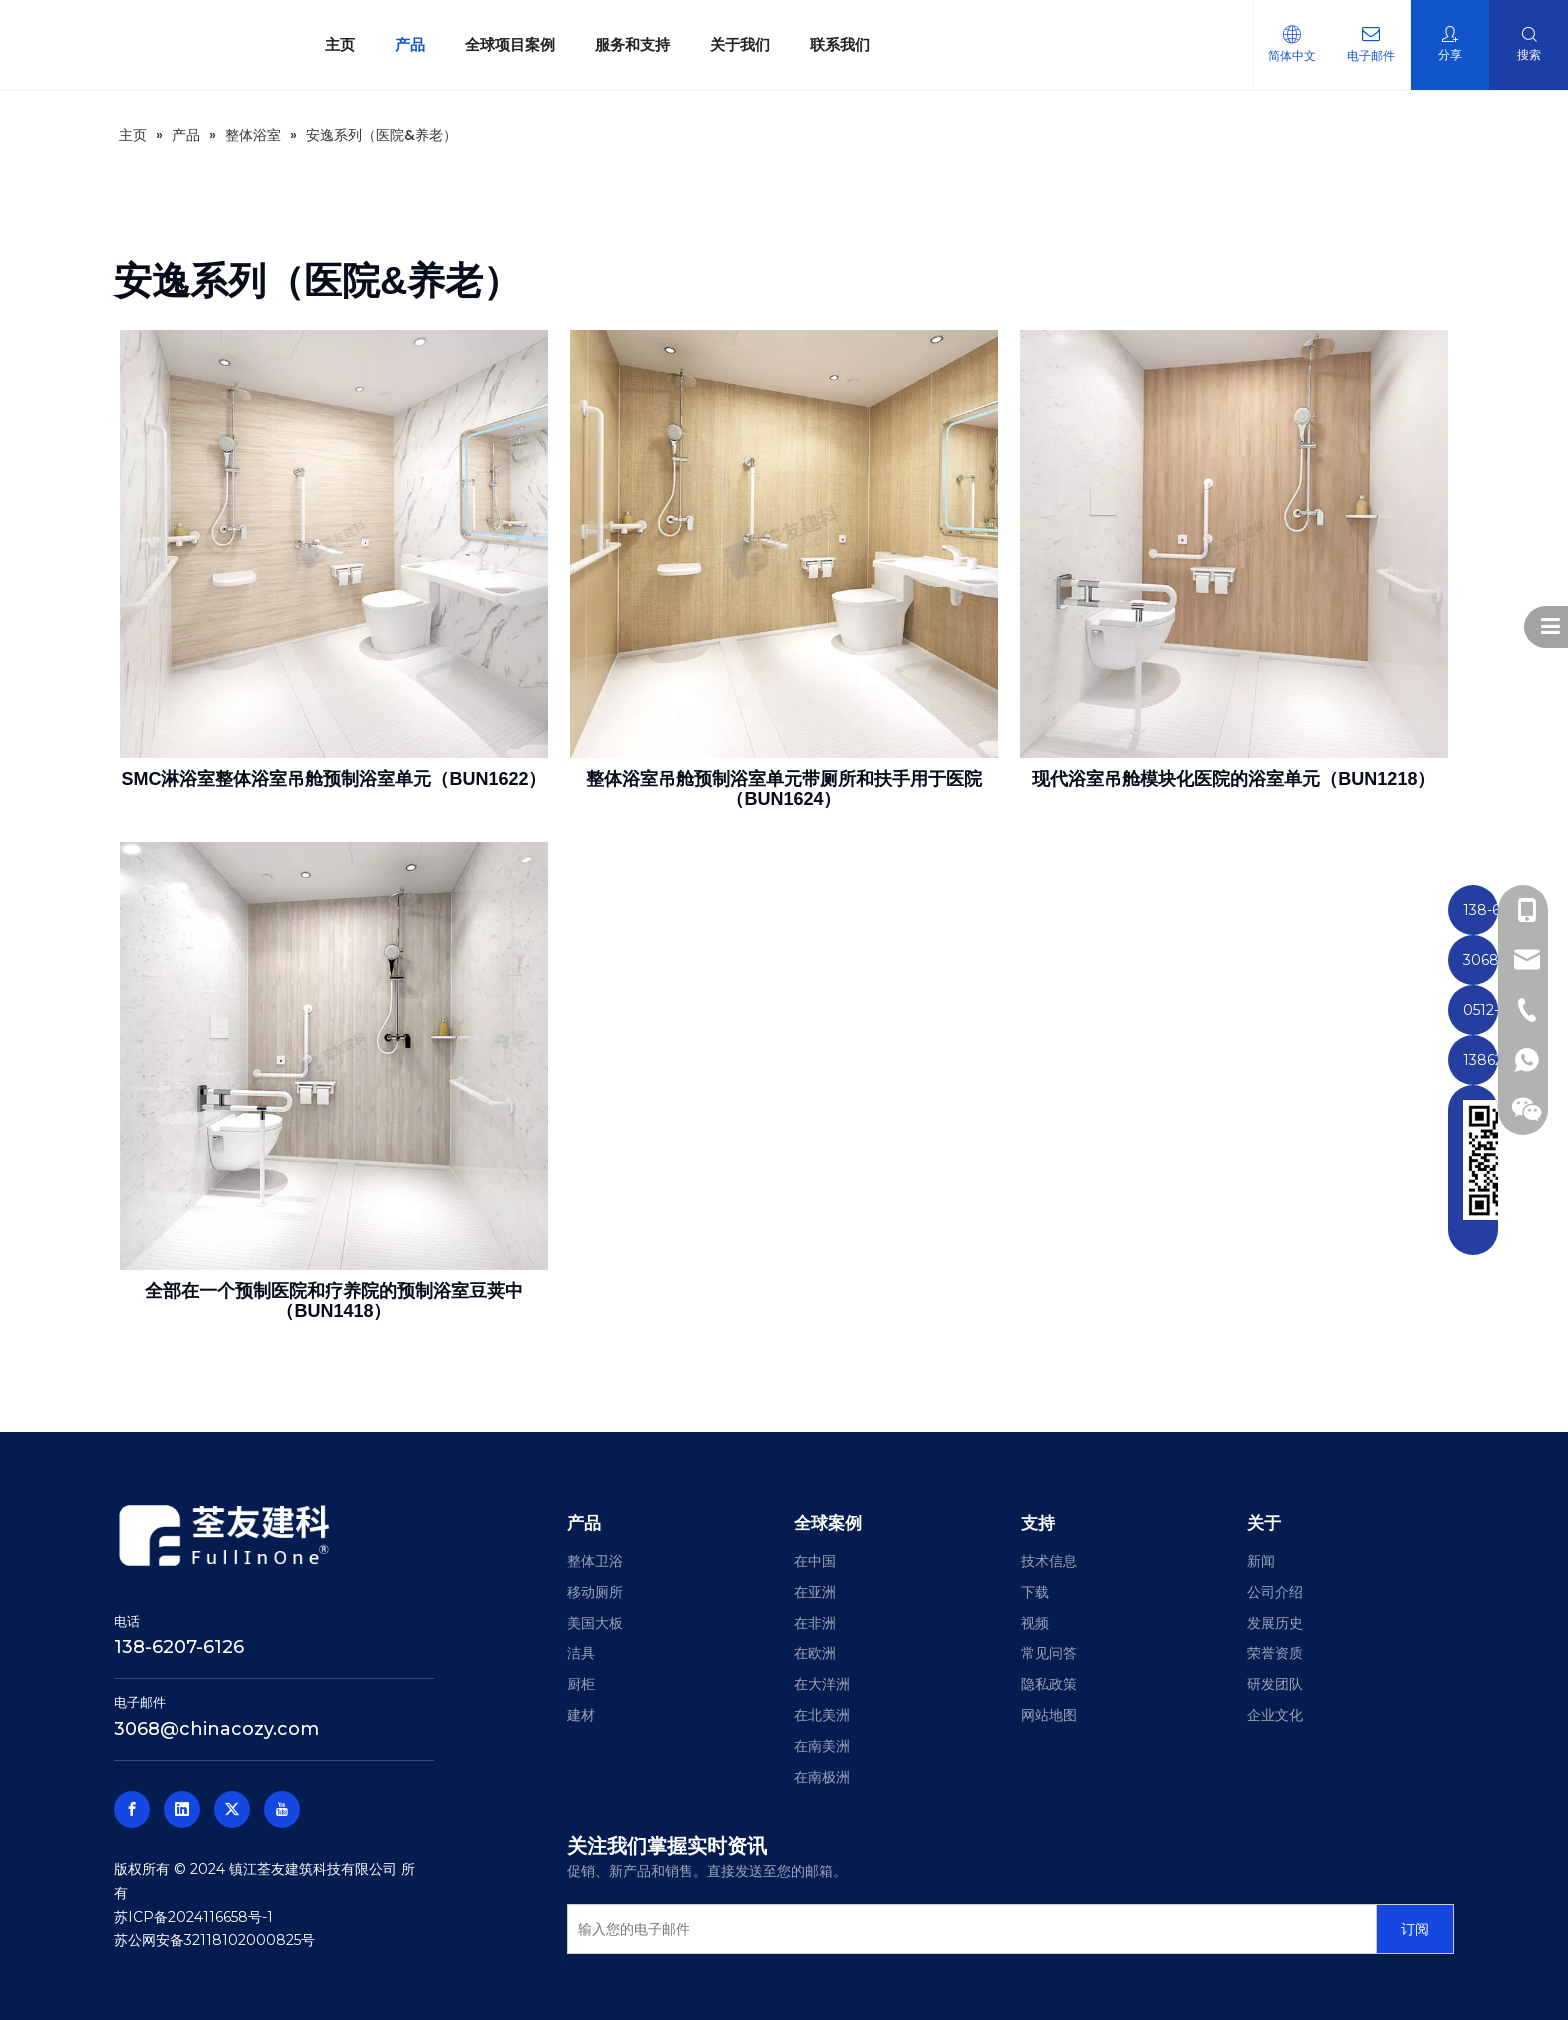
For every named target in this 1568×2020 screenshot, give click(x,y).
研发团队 (1275, 1684)
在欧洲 (815, 1653)
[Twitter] (232, 1809)
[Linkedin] (182, 1809)
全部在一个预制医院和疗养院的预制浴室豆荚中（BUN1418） (334, 1301)
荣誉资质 (1275, 1653)
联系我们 (840, 44)
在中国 (815, 1561)
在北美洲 (822, 1715)
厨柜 (581, 1684)
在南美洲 (822, 1746)
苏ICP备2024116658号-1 (193, 1917)
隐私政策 (1049, 1684)
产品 (410, 44)
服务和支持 (632, 44)
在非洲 (815, 1623)
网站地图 (1049, 1715)
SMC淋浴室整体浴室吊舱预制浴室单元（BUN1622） (333, 779)
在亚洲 (815, 1592)
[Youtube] (282, 1809)
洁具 (581, 1653)
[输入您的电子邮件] (966, 1929)
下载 (1035, 1592)
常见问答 (1049, 1653)
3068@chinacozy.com (216, 1729)
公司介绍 (1275, 1592)
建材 (581, 1715)
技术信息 (1049, 1561)
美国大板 (595, 1623)
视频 (1035, 1623)
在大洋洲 (822, 1684)
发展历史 (1275, 1623)
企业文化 (1275, 1715)
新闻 (1261, 1561)
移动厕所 (595, 1592)
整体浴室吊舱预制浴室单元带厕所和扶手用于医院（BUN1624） (784, 789)
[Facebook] (132, 1809)
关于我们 (740, 44)
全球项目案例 (510, 44)
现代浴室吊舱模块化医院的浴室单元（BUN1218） (1233, 779)
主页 (340, 44)
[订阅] (1415, 1929)
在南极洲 (822, 1777)
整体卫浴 (595, 1561)
